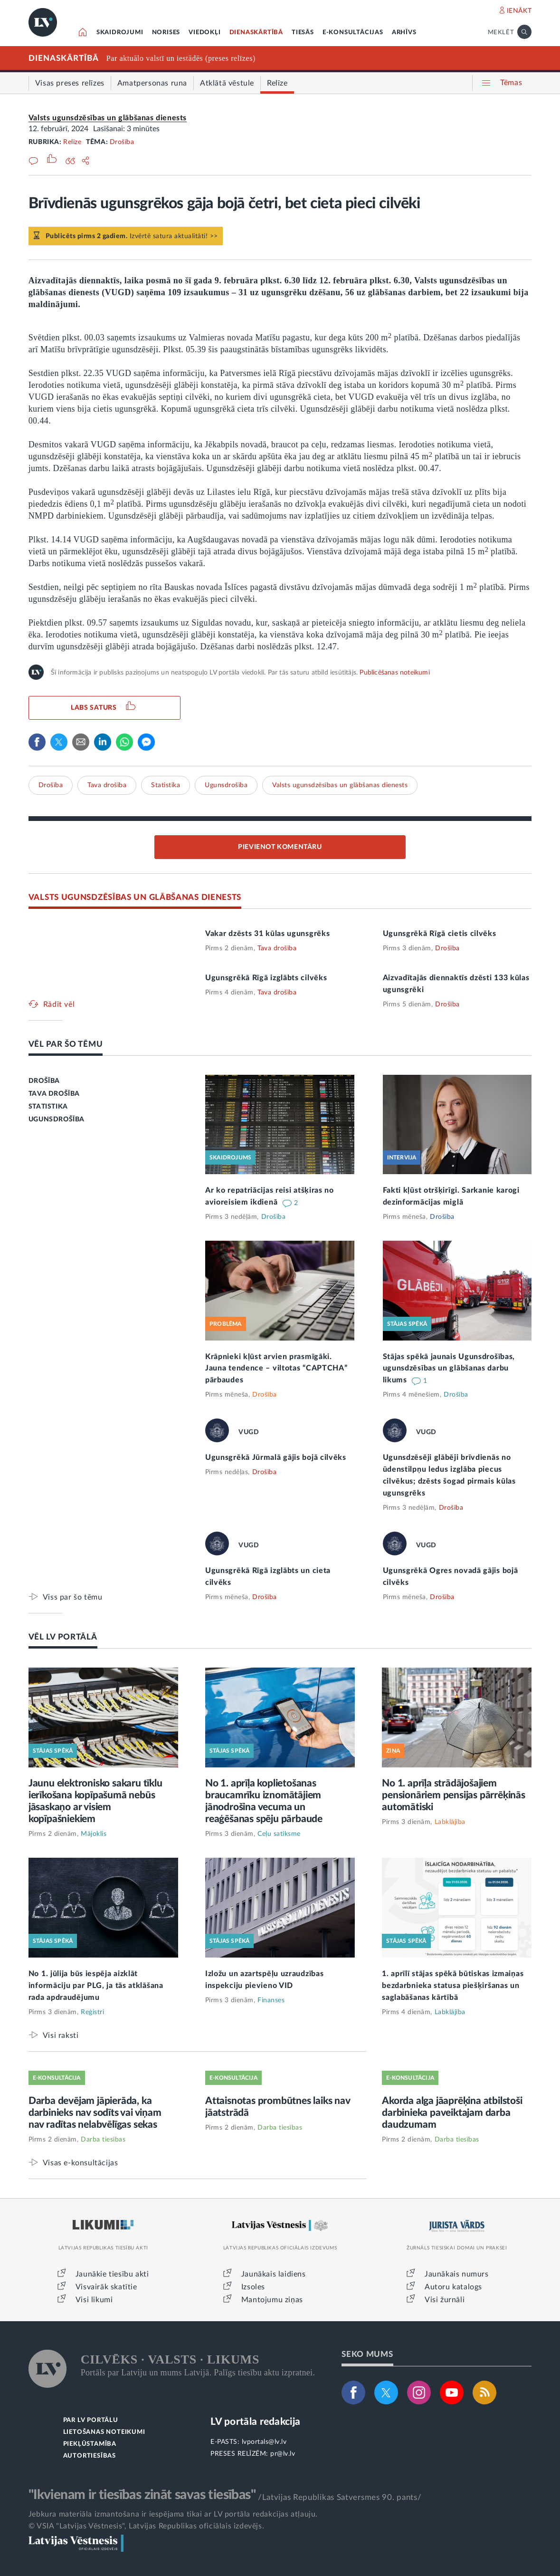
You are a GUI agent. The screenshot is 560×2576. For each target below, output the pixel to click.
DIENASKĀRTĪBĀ (256, 32)
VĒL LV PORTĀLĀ (62, 1637)
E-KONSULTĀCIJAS (353, 32)
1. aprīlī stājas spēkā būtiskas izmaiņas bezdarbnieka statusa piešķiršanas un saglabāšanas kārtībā (452, 1985)
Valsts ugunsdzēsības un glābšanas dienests (107, 118)
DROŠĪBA (44, 1081)
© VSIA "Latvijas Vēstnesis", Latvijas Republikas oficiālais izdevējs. (146, 2526)
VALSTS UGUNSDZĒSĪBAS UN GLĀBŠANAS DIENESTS (134, 897)
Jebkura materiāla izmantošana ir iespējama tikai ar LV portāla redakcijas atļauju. (173, 2514)
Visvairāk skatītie (106, 2287)
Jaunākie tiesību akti (112, 2274)
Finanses (271, 2000)
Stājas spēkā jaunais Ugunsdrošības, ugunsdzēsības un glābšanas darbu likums (449, 1368)
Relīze (72, 142)
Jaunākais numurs (457, 2274)
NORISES (166, 32)
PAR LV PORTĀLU (90, 2420)
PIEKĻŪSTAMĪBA (89, 2444)
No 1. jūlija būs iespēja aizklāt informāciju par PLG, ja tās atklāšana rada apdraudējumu (95, 1985)
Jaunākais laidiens (273, 2274)
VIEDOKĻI (204, 32)
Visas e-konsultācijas (80, 2163)
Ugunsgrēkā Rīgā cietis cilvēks (439, 933)
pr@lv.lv (282, 2454)
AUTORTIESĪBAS (89, 2456)
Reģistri (92, 2012)
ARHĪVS (404, 32)
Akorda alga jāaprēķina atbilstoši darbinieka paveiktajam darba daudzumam (452, 2113)
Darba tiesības (103, 2139)
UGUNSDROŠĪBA (56, 1119)
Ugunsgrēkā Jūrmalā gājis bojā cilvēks (275, 1457)
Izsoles (253, 2287)
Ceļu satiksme (279, 1834)
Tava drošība (106, 785)
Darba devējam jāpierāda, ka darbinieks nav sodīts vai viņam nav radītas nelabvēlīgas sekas (94, 2113)
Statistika (165, 785)
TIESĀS (303, 32)
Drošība (122, 142)
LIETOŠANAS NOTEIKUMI (104, 2432)
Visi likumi (94, 2300)
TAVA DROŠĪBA (54, 1093)
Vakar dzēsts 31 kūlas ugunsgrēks (267, 933)
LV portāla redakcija (255, 2422)
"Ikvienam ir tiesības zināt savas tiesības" (142, 2494)
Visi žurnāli (445, 2300)
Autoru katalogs (453, 2287)
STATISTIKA (48, 1106)
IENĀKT (519, 11)
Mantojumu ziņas (272, 2300)
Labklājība (450, 1822)
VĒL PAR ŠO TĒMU (65, 1044)
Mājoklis (93, 1834)
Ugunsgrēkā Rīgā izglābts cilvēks (266, 978)
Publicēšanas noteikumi (394, 672)
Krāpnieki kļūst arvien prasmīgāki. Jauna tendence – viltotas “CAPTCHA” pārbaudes (276, 1368)
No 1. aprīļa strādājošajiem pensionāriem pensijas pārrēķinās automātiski (453, 1795)
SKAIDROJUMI (119, 32)
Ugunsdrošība (226, 785)
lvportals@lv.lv (264, 2442)
